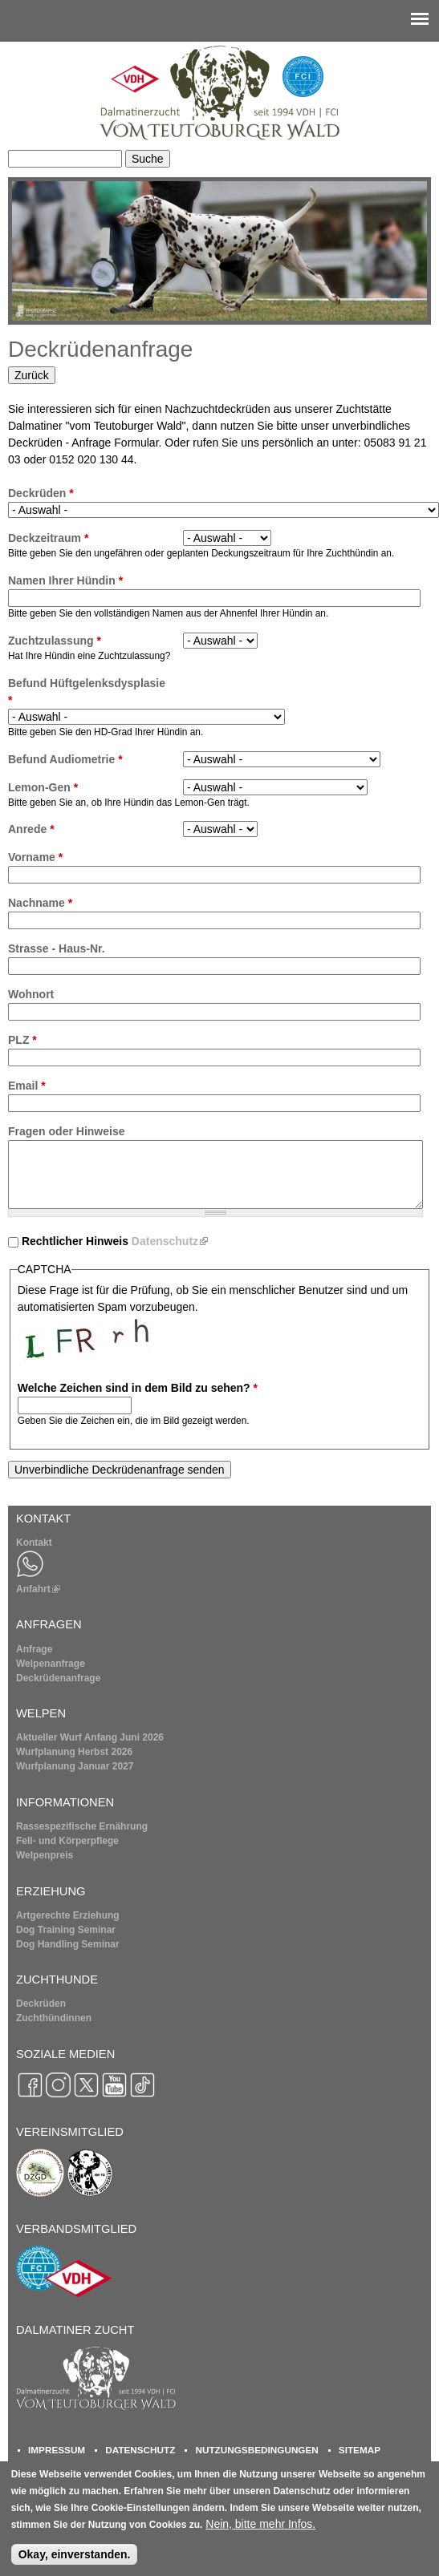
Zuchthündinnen (53, 2018)
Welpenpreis (44, 1855)
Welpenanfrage (50, 1663)
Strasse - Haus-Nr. (56, 948)
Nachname (40, 902)
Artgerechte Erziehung (68, 1915)
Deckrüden (41, 493)
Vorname (35, 857)
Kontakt (34, 1542)
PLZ (22, 1039)
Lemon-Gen (43, 787)
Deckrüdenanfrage (58, 1678)
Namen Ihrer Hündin (65, 580)
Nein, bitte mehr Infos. (260, 2531)
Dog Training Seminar (66, 1929)
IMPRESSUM (56, 2450)
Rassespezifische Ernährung (82, 1826)
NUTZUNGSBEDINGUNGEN (256, 2450)
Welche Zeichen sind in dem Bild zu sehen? (138, 1387)
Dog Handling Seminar (68, 1944)
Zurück (31, 375)
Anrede (31, 829)
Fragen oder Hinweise (66, 1131)
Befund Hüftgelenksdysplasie (86, 691)
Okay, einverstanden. (74, 2562)
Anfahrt (38, 1589)
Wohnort (31, 994)
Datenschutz (170, 1241)
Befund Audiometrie (65, 759)
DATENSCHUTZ (140, 2450)
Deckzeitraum (48, 538)
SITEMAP (359, 2450)
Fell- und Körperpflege (67, 1840)
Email (27, 1085)
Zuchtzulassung (54, 640)
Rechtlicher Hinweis (115, 1241)
